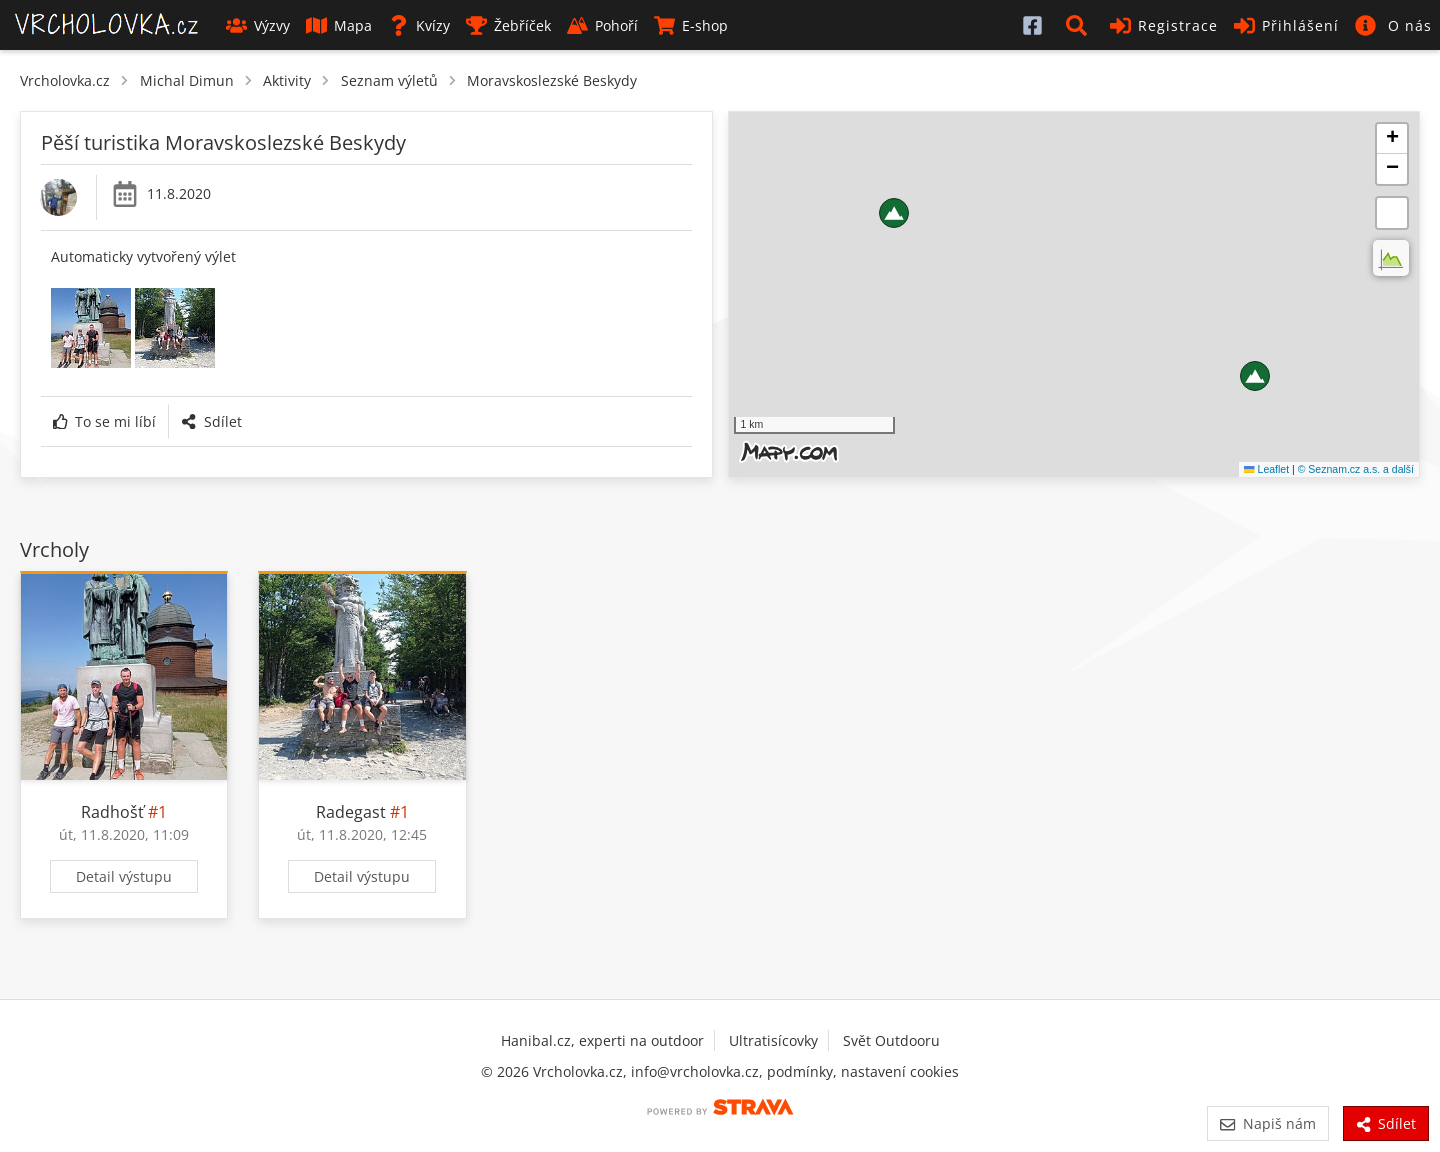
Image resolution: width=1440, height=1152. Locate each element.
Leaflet (1266, 469)
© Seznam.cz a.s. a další (1356, 469)
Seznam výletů (389, 80)
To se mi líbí (104, 421)
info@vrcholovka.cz (695, 1071)
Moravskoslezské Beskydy (552, 80)
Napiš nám (1267, 1123)
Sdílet (211, 421)
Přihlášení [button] (1286, 25)
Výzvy (258, 25)
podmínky (800, 1071)
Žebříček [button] (508, 25)
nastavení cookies (900, 1071)
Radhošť (112, 812)
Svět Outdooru (891, 1040)
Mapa (339, 25)
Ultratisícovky (773, 1040)
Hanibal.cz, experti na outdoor (602, 1040)
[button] (1080, 25)
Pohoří (602, 25)
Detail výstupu (124, 876)
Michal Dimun (187, 80)
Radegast (351, 812)
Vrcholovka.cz (65, 80)
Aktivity (287, 80)
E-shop (691, 25)
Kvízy (419, 25)
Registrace (1164, 25)
